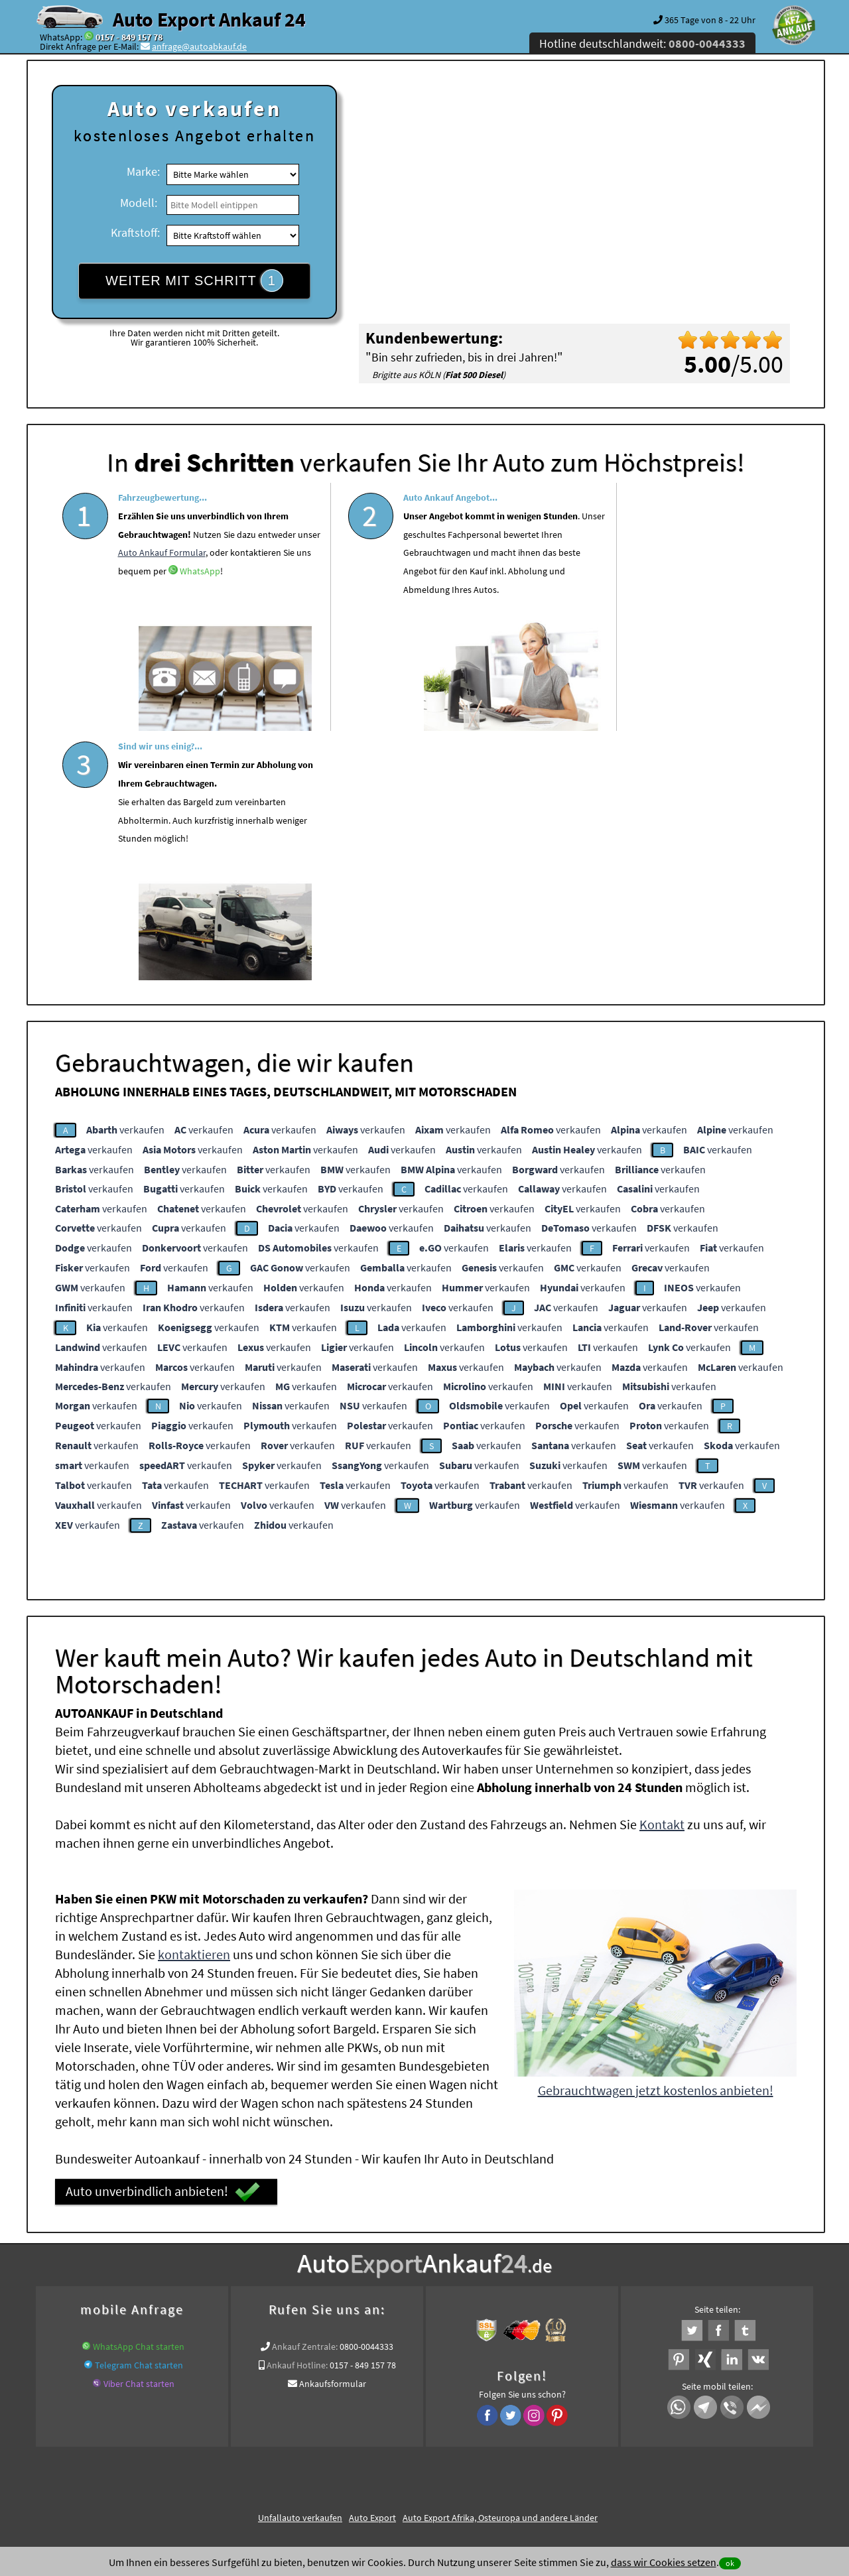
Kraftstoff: (135, 232)
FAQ (520, 2445)
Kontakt (662, 1571)
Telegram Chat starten (139, 2112)
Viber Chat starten (138, 2131)
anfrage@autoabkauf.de (199, 46)
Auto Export (372, 2265)
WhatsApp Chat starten (138, 2094)
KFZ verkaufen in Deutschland (142, 2310)
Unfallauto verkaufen (300, 2265)
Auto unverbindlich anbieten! (163, 1939)
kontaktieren (194, 1701)
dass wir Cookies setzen (663, 2562)
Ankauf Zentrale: (305, 2094)
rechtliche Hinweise (416, 2445)
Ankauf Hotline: (297, 2112)
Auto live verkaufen (344, 2310)
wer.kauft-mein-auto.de (254, 2310)
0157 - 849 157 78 (129, 37)
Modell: (138, 202)
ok (730, 2563)
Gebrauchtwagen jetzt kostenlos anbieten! (655, 1837)
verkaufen (125, 876)
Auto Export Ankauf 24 (209, 19)
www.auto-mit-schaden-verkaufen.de (463, 2310)
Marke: (143, 171)
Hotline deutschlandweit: (642, 43)
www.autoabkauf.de (734, 2310)
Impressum (483, 2445)
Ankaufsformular (332, 2131)
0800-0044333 (366, 2094)
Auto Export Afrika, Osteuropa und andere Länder (500, 2265)
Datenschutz (346, 2445)
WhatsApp (138, 627)
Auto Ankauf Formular (226, 590)
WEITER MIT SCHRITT (194, 280)
